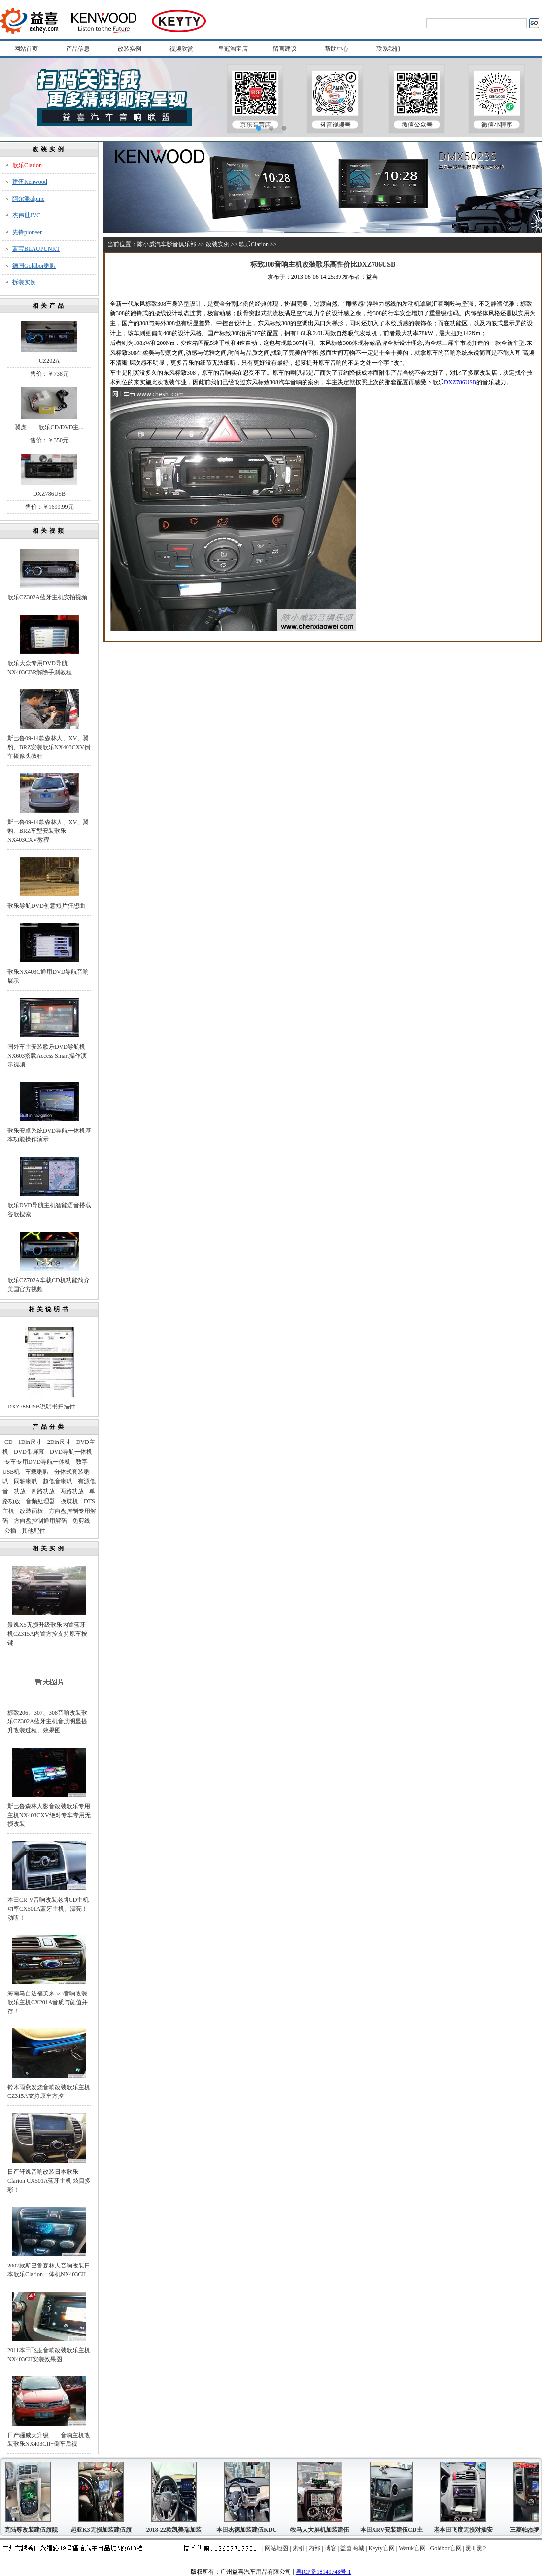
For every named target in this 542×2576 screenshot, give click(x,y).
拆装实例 (24, 282)
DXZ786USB (49, 493)
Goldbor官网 (446, 2548)
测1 (470, 2548)
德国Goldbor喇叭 (34, 265)
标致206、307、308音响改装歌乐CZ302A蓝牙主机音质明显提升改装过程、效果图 (47, 1721)
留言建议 (285, 48)
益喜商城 (352, 2548)
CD (8, 1442)
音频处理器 (40, 1501)
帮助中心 (336, 48)
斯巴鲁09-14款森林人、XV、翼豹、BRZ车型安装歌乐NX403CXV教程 (48, 831)
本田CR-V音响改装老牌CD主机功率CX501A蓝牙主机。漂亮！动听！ (48, 1908)
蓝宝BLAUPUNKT (36, 248)
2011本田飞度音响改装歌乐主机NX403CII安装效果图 (48, 2355)
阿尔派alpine (28, 198)
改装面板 (31, 1511)
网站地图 (276, 2548)
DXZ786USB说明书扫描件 (41, 1406)
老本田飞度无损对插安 (465, 2529)
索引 (299, 2548)
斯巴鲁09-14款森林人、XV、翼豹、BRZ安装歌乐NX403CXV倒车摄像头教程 (48, 747)
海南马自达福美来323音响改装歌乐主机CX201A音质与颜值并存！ (47, 2002)
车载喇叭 (37, 1471)
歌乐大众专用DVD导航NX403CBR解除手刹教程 (39, 668)
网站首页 (26, 48)
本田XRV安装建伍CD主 (394, 2529)
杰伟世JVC (26, 215)
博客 (331, 2548)
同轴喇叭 (25, 1481)
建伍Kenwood (29, 181)
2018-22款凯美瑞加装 (176, 2529)
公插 (10, 1530)
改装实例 (129, 48)
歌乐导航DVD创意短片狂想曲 (46, 905)
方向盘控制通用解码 (40, 1520)
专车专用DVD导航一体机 (37, 1461)
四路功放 (43, 1491)
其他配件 (33, 1530)
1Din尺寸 (30, 1442)
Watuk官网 (412, 2548)
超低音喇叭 (57, 1481)
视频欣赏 (181, 48)
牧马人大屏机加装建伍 (322, 2529)
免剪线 (81, 1520)
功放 (20, 1491)
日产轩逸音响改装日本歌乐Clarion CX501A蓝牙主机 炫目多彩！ (49, 2180)
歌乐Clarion (27, 165)
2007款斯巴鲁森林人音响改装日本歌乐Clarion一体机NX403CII (48, 2270)
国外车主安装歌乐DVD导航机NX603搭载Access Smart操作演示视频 (47, 1055)
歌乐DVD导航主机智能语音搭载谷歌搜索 (49, 1210)
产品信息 (78, 48)
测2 (481, 2548)
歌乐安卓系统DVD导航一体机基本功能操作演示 (49, 1135)
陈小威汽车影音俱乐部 (166, 244)
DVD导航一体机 (71, 1451)
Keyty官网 (381, 2548)
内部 (314, 2548)
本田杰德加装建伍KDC (249, 2529)
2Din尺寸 (59, 1442)
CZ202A (49, 360)
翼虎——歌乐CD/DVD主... (49, 427)
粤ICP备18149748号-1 (323, 2571)
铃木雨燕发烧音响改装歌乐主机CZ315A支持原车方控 (48, 2091)
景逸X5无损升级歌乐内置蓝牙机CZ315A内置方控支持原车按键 (47, 1633)
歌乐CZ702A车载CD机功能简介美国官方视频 (48, 1285)
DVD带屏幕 (29, 1451)
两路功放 (72, 1491)
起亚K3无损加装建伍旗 (103, 2529)
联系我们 (388, 48)
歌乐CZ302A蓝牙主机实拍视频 (47, 597)
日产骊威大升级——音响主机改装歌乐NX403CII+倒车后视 (48, 2439)
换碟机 (69, 1501)
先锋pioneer (27, 232)
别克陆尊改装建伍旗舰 (30, 2529)
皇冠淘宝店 (233, 48)
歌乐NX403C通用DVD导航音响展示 (48, 976)
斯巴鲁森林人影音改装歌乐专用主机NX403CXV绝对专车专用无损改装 (49, 1815)
